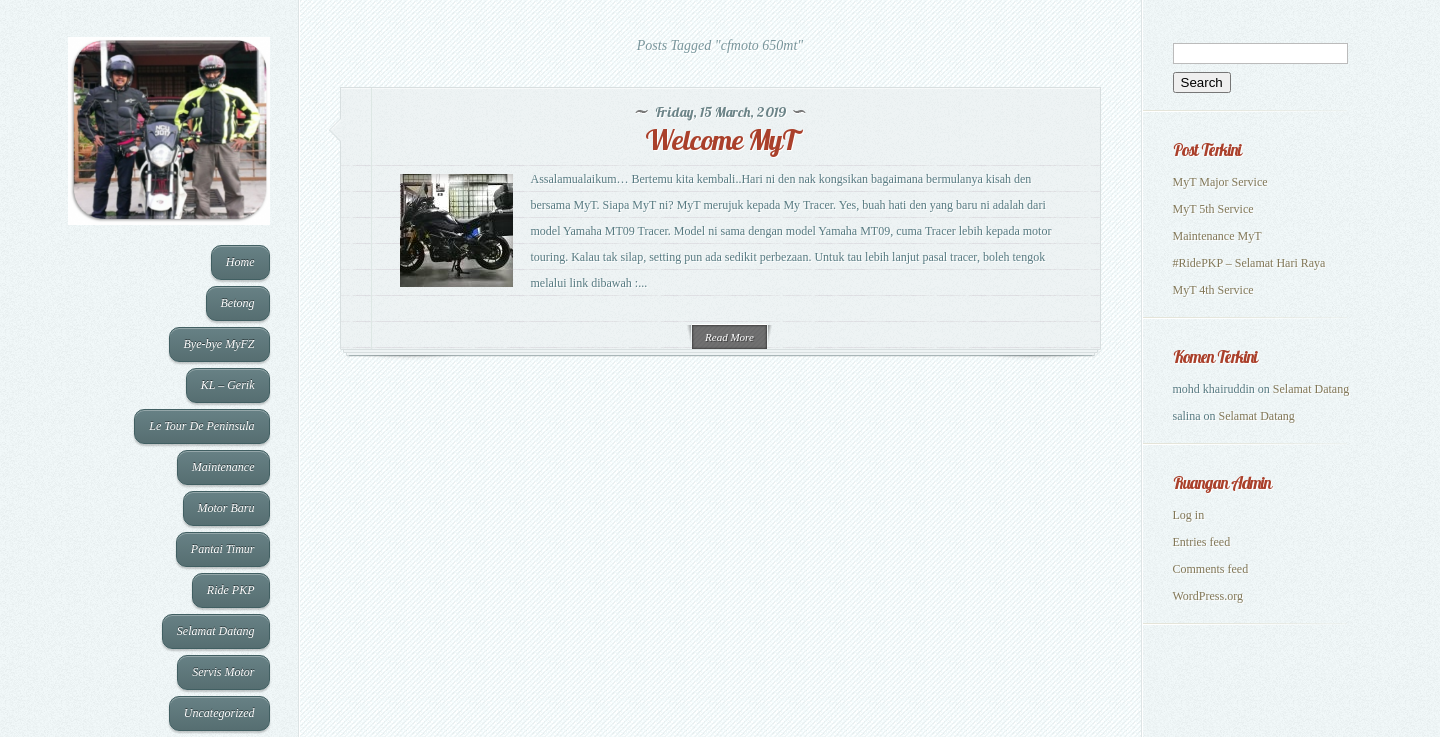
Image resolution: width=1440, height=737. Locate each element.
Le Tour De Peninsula (201, 426)
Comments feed (1211, 569)
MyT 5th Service (1213, 209)
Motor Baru (226, 508)
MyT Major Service (1220, 182)
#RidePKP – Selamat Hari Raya (1249, 263)
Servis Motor (223, 672)
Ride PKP (231, 590)
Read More (729, 337)
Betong (238, 303)
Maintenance (223, 467)
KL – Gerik (228, 385)
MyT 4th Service (1213, 290)
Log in (1189, 515)
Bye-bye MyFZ (219, 344)
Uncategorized (219, 713)
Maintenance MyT (1217, 236)
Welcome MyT (720, 139)
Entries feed (1202, 542)
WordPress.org (1208, 596)
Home (240, 262)
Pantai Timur (223, 549)
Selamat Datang (216, 631)
